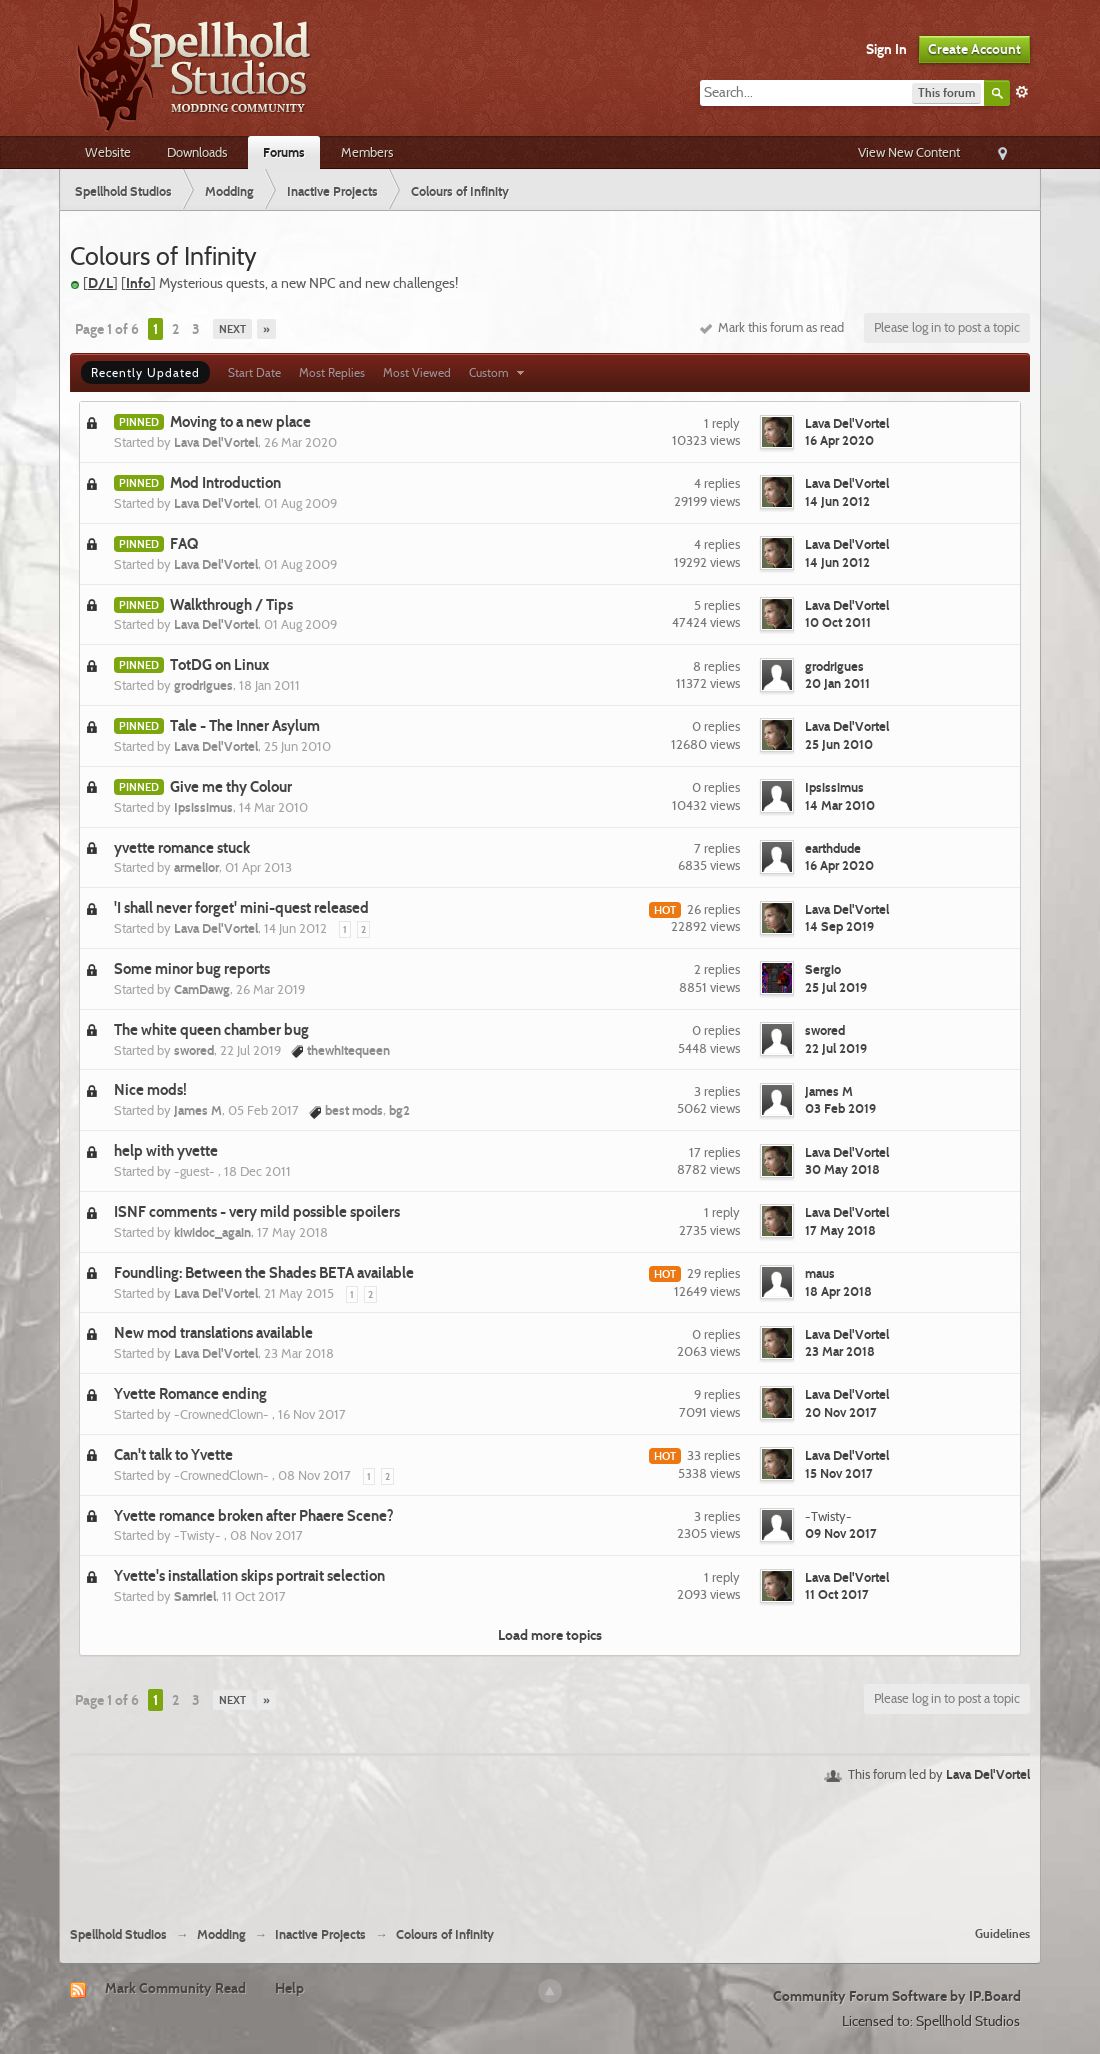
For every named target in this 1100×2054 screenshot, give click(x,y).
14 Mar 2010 (840, 805)
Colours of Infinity (445, 1934)
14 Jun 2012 (837, 501)
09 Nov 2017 (841, 1533)
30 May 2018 (842, 1169)
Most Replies (332, 372)
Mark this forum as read (772, 327)
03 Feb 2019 (840, 1108)
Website (108, 152)
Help (289, 1988)
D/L (100, 283)
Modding (221, 1934)
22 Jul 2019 (836, 1048)
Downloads (197, 152)
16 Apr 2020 (839, 440)
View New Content (909, 152)
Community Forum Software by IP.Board (897, 1996)
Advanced (1022, 92)
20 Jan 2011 (837, 683)
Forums (284, 152)
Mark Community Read (175, 1988)
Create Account (974, 49)
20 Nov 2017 (841, 1412)
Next (232, 329)
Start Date (254, 372)
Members (367, 152)
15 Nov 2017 (839, 1473)
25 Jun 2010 (839, 744)
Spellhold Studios (118, 1934)
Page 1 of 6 (107, 329)
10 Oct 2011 (838, 622)
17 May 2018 (840, 1230)
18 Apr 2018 (838, 1291)
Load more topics (550, 1635)
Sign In (886, 49)
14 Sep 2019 (839, 926)
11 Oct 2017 (837, 1594)
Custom (499, 372)
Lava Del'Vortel (988, 1774)
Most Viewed (417, 372)
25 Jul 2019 (836, 987)
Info (138, 283)
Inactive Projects (320, 1934)
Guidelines (1002, 1933)
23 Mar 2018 (840, 1351)
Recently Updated (145, 372)
